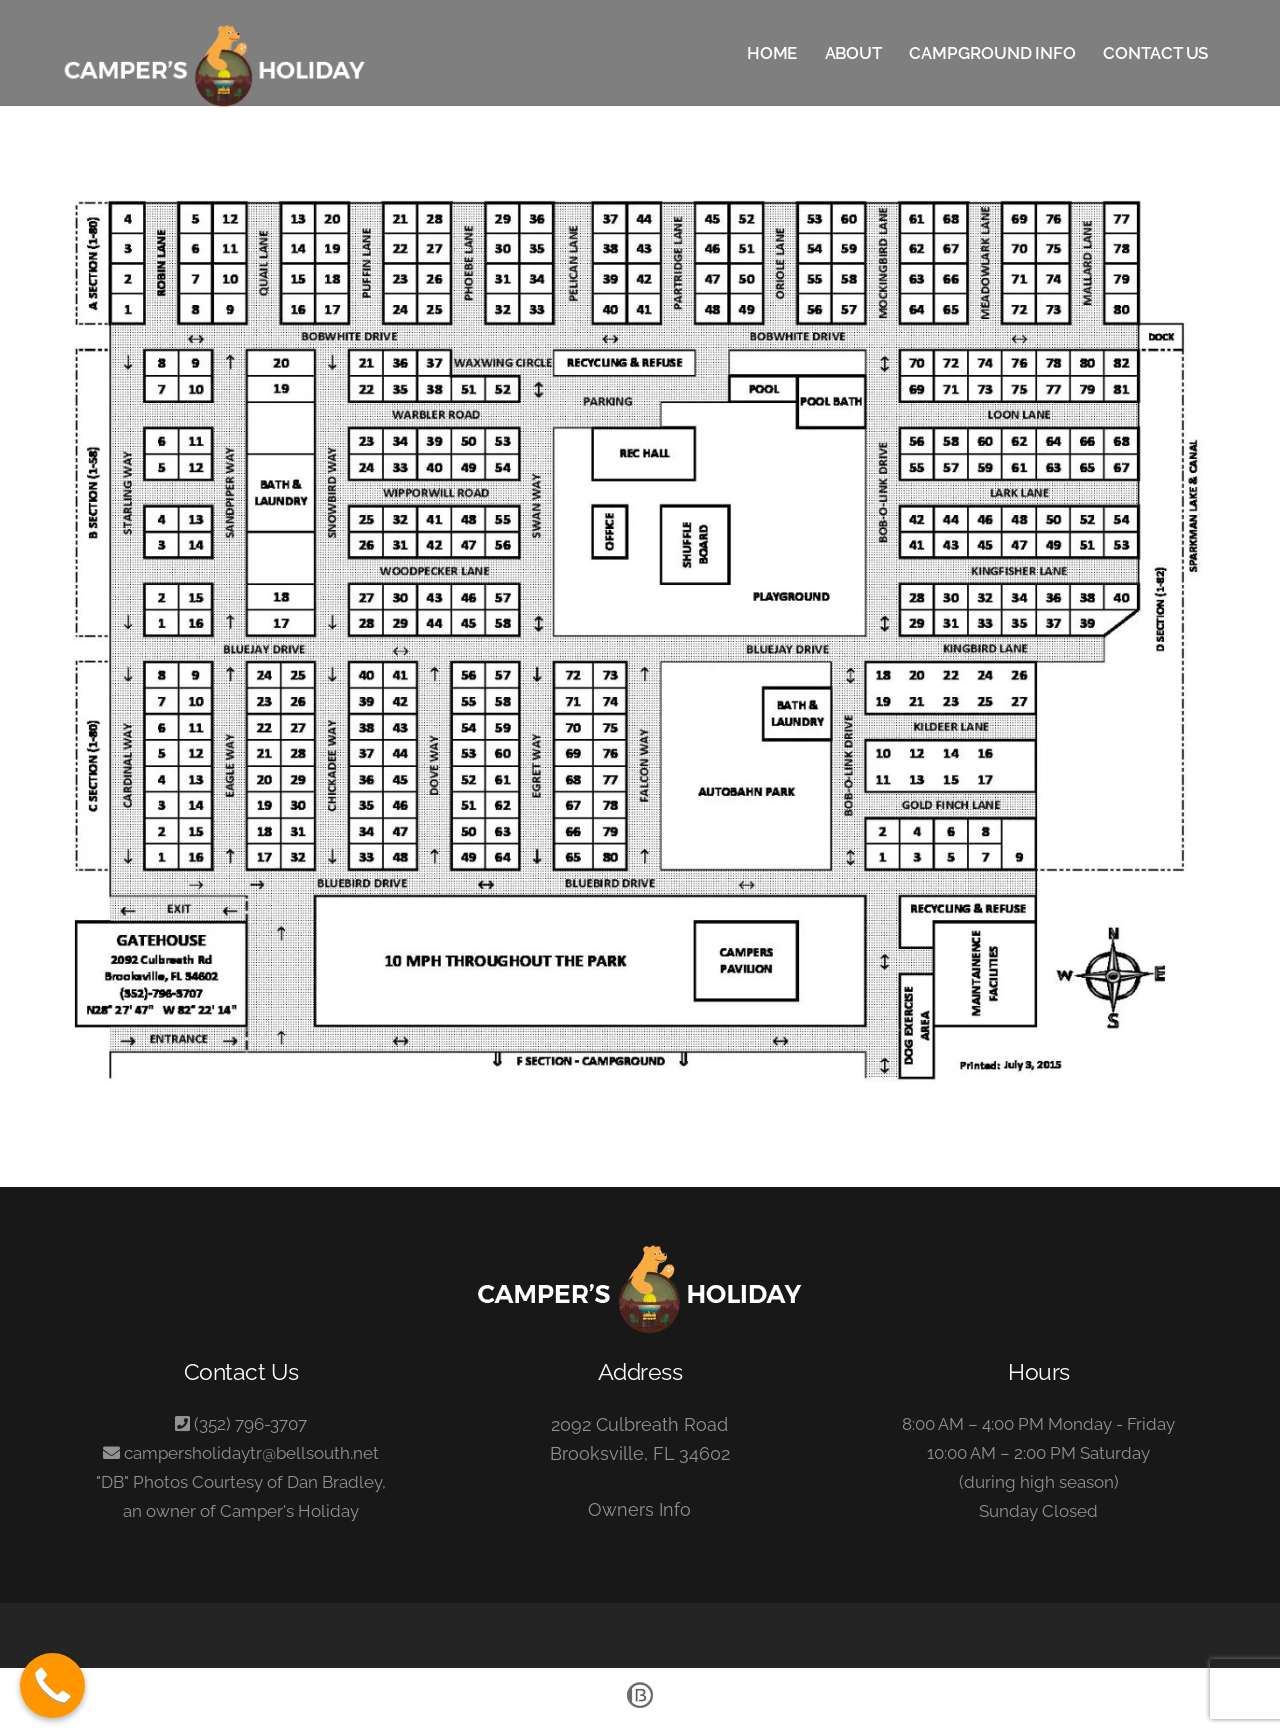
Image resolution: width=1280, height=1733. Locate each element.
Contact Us (1155, 53)
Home (772, 53)
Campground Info (992, 53)
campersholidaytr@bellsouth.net (251, 1453)
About (854, 53)
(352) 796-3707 (250, 1424)
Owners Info (639, 1509)
